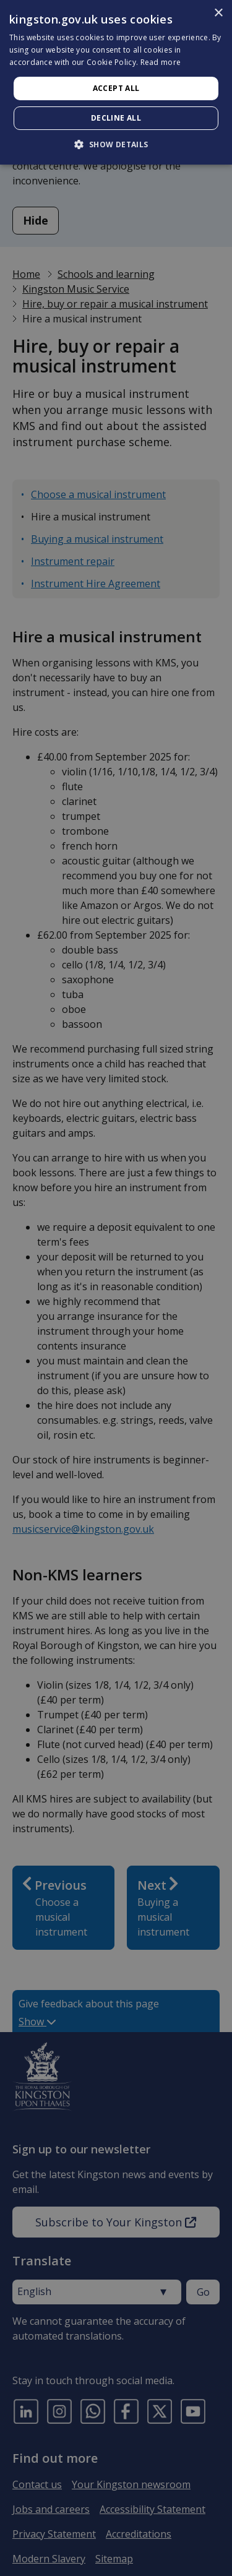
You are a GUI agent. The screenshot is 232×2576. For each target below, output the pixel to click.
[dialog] (116, 82)
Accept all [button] (116, 88)
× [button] (218, 13)
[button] (116, 144)
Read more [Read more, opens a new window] (160, 62)
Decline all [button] (116, 118)
